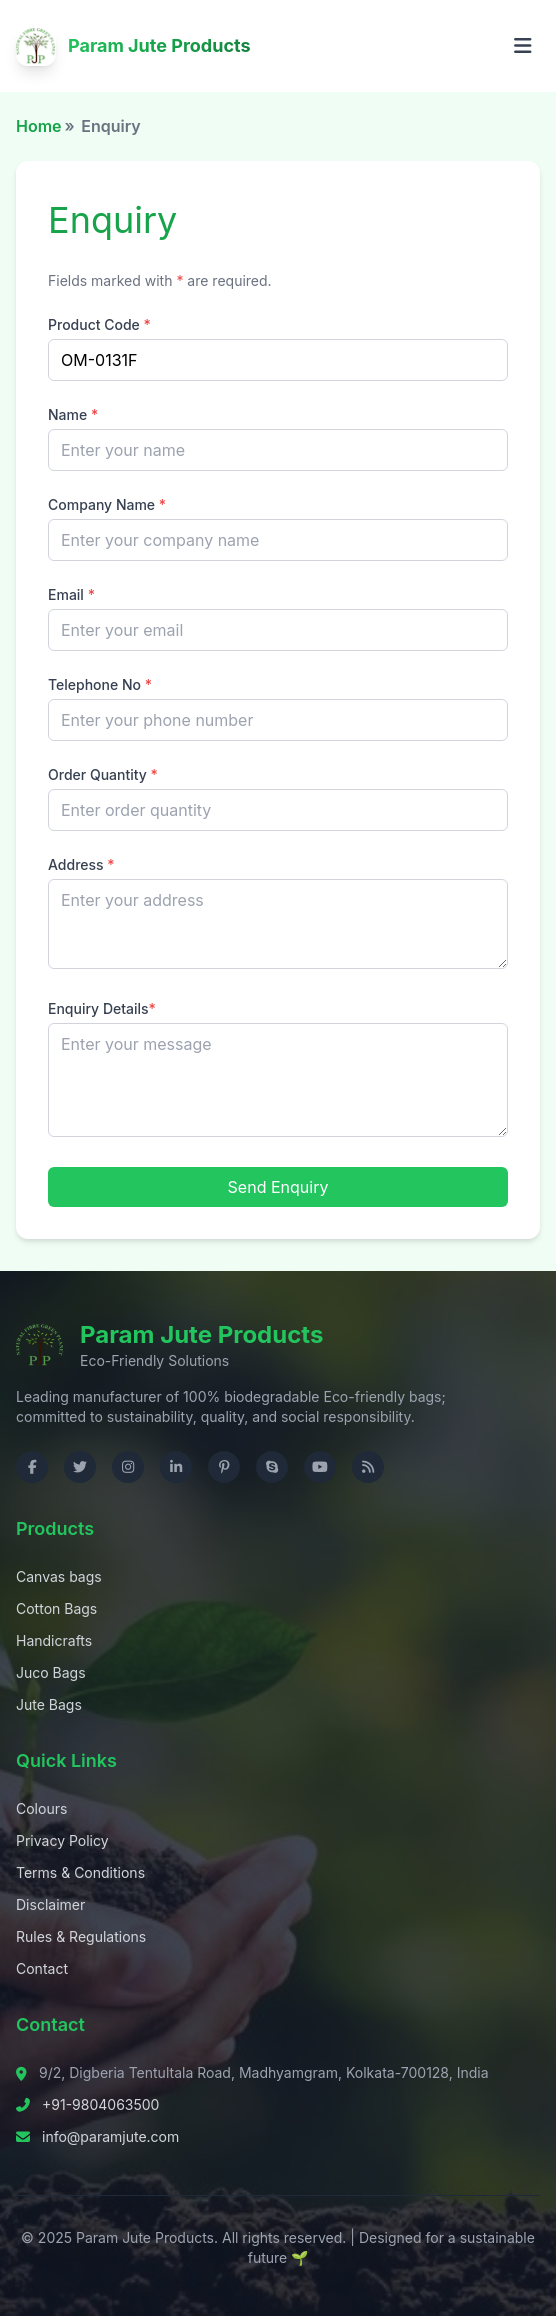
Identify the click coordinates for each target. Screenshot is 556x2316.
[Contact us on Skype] (272, 1467)
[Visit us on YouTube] (320, 1467)
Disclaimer (50, 1904)
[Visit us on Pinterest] (224, 1467)
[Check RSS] (368, 1467)
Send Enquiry (278, 1187)
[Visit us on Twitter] (80, 1467)
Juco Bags (51, 1672)
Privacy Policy (62, 1840)
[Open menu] (523, 46)
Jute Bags (49, 1704)
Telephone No (100, 684)
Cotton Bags (56, 1608)
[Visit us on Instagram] (128, 1467)
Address (81, 864)
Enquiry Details (102, 1008)
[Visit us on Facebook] (32, 1467)
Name (73, 414)
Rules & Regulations (81, 1936)
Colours (41, 1808)
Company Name (107, 504)
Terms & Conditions (80, 1872)
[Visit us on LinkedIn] (176, 1467)
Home (39, 126)
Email (71, 594)
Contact (42, 1968)
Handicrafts (54, 1640)
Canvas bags (59, 1576)
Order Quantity (103, 774)
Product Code (99, 324)
